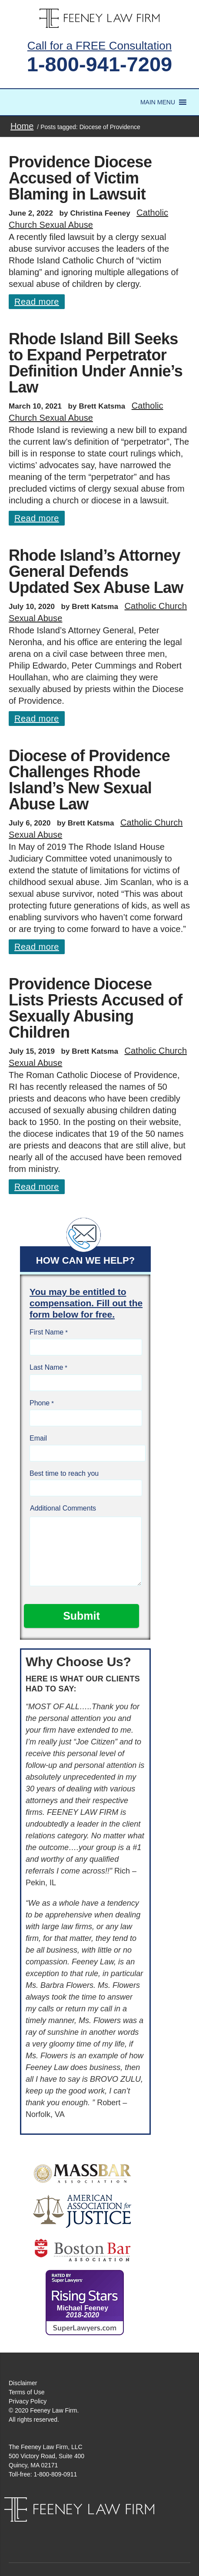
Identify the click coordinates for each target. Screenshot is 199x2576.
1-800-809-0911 (55, 2474)
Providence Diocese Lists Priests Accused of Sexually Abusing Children (95, 1008)
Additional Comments (63, 1508)
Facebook (89, 2530)
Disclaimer (23, 2383)
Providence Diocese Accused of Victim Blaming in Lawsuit (80, 178)
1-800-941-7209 (99, 64)
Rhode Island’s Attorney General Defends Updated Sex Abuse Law (96, 571)
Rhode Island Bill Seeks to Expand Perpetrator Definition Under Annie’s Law (95, 363)
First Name (46, 1332)
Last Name (46, 1367)
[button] (157, 102)
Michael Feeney (82, 2311)
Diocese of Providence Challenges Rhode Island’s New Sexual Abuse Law (89, 780)
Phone (40, 1403)
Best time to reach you (64, 1473)
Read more (36, 301)
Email (38, 1438)
